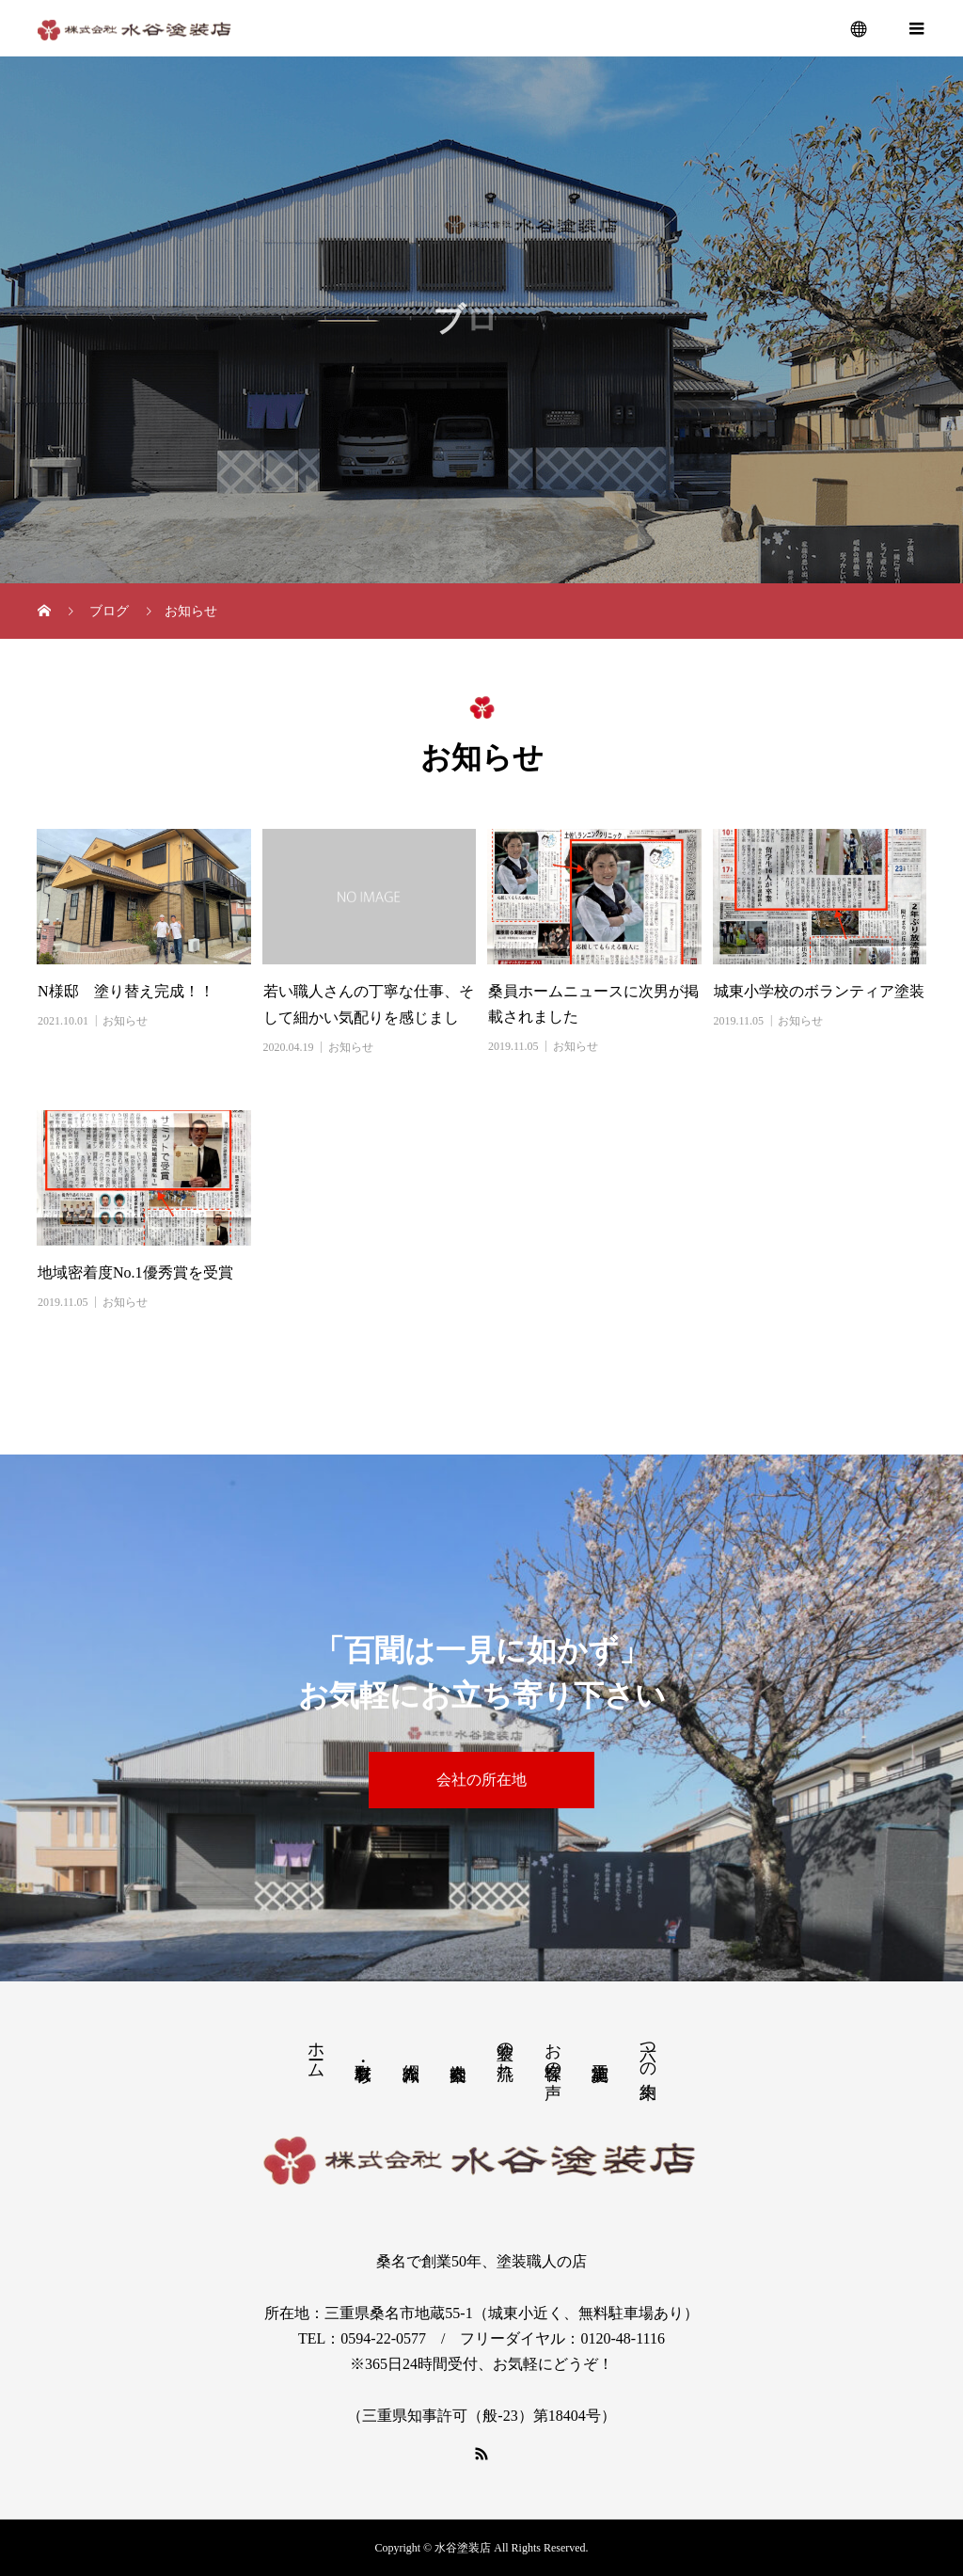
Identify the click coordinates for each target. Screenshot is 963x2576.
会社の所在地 (481, 1780)
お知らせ (125, 1020)
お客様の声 (553, 2051)
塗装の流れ (505, 2050)
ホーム (316, 2050)
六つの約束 (648, 2051)
